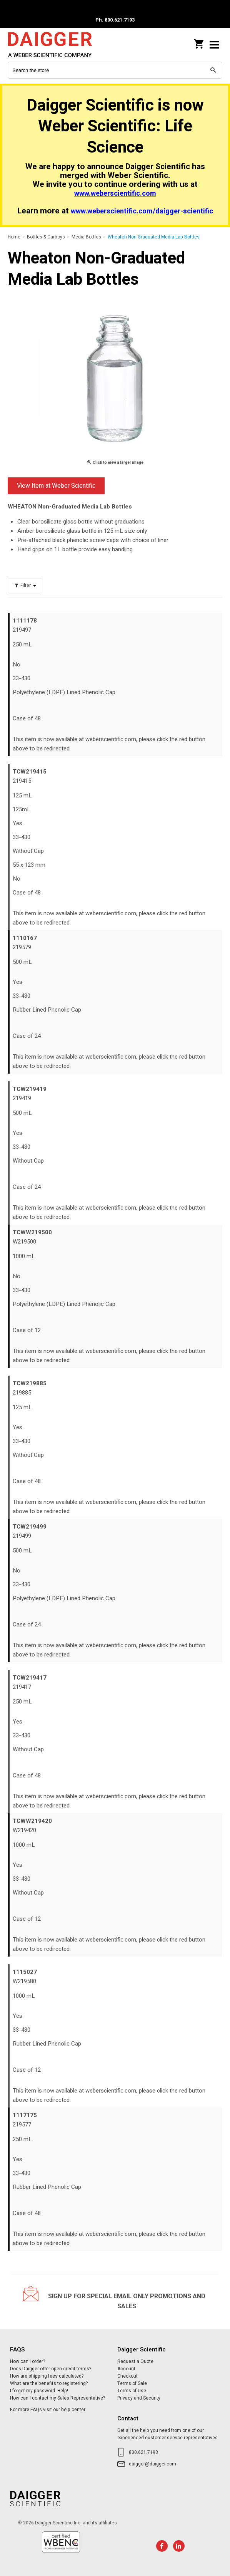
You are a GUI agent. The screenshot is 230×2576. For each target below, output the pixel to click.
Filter (25, 585)
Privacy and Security (138, 2398)
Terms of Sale (132, 2383)
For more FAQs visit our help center (47, 2409)
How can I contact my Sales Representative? (57, 2398)
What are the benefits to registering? (49, 2383)
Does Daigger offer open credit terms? (50, 2368)
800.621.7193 (143, 2452)
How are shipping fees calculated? (46, 2376)
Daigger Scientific (58, 44)
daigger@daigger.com (152, 2463)
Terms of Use (131, 2390)
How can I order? (27, 2361)
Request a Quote (135, 2361)
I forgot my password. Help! (39, 2390)
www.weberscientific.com (115, 193)
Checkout (127, 2376)
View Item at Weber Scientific (56, 485)
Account (126, 2368)
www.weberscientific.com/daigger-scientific (142, 211)
